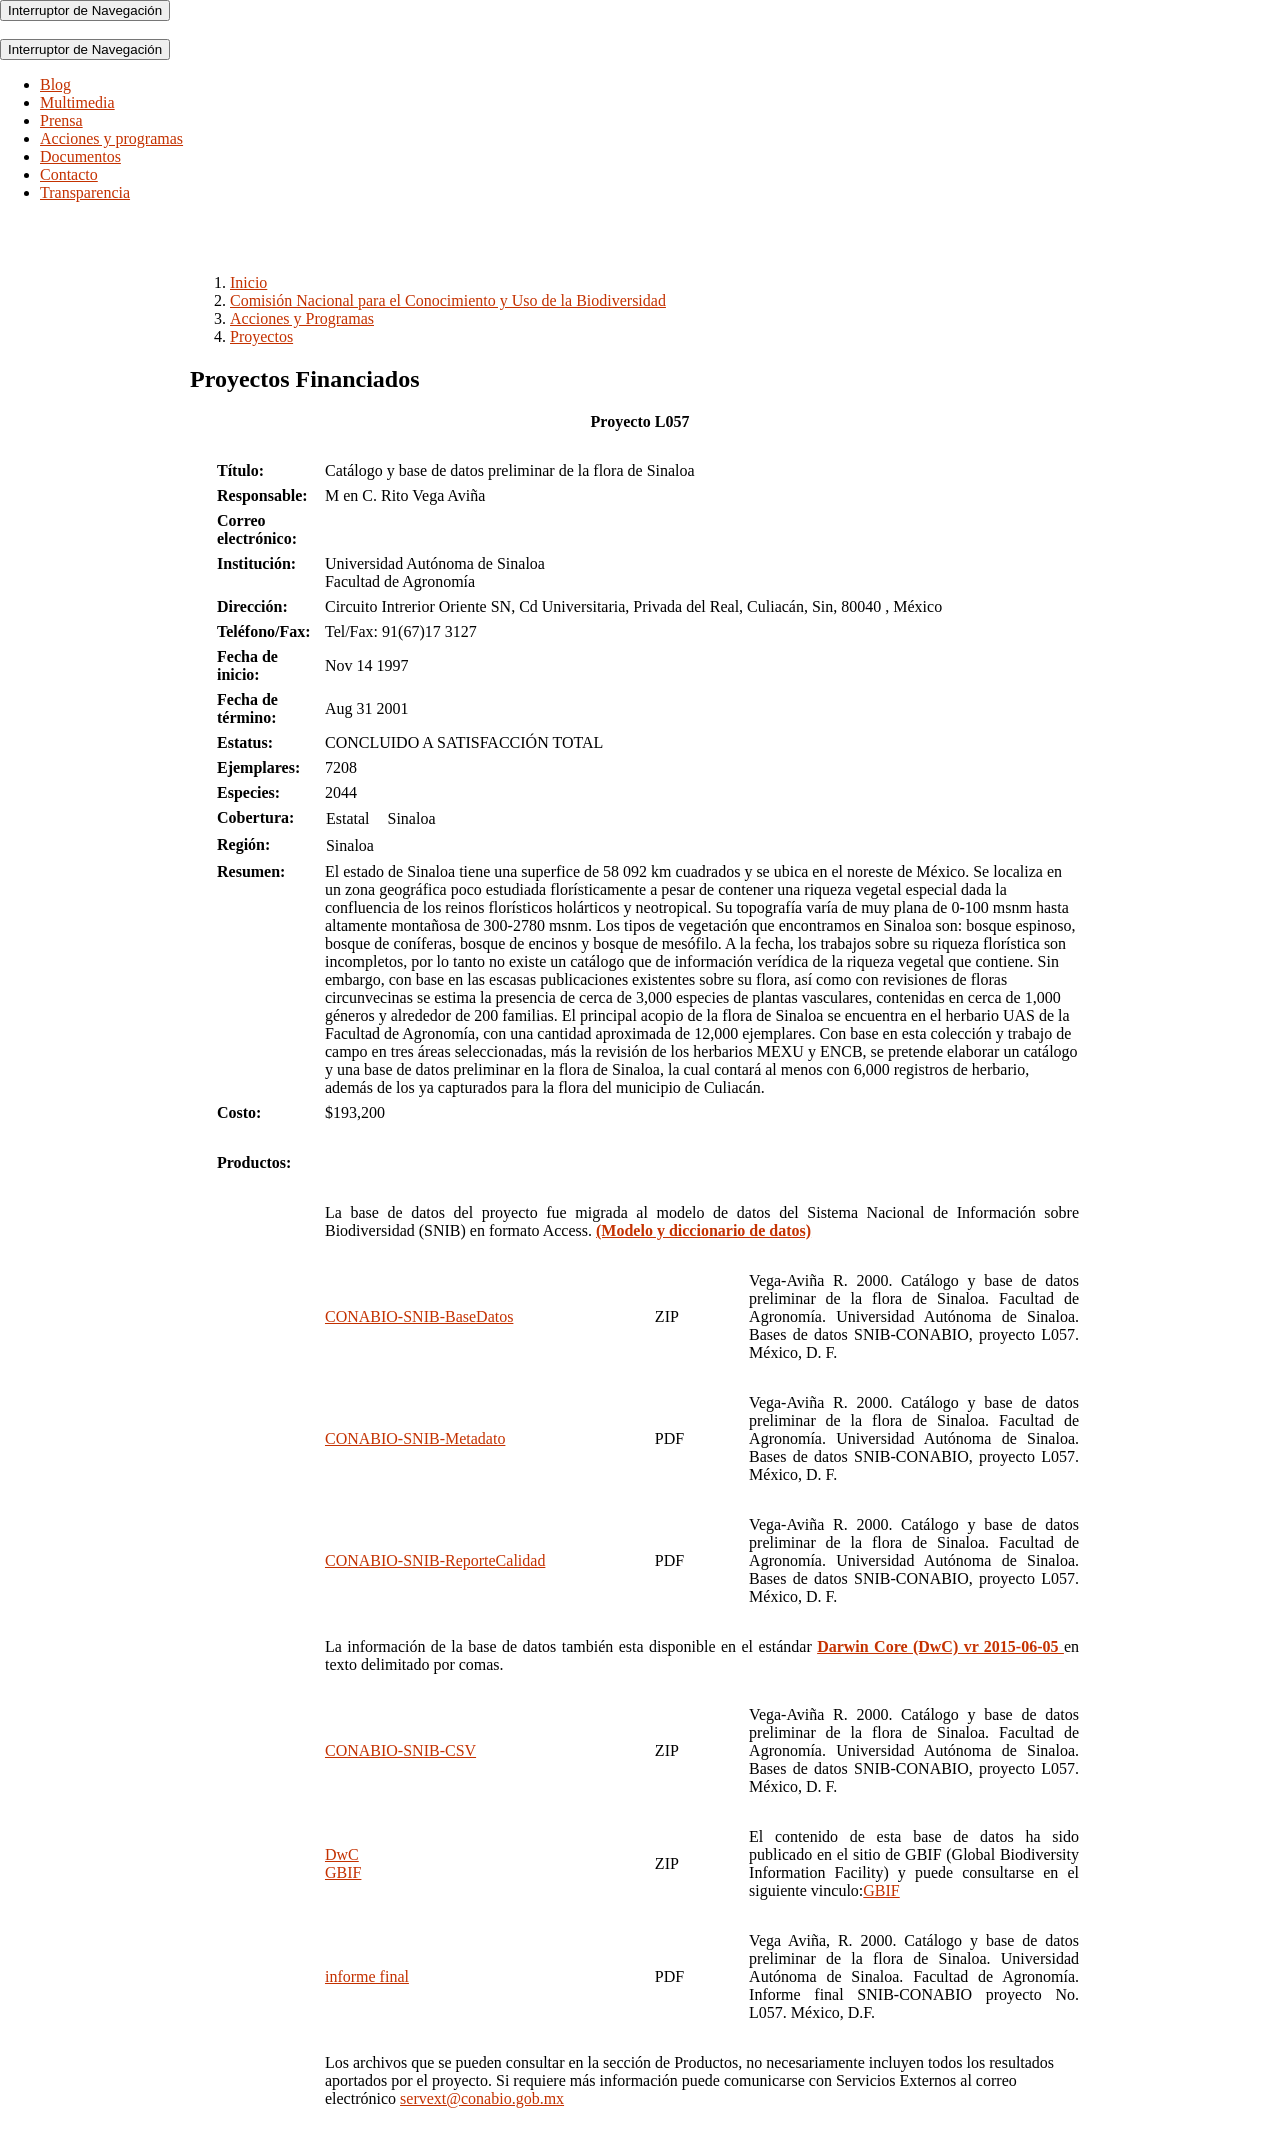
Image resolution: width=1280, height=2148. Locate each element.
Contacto (69, 174)
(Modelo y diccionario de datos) (703, 1230)
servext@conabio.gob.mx (482, 2098)
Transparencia (85, 192)
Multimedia (77, 102)
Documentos (80, 156)
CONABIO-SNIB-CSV (400, 1750)
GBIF (881, 1890)
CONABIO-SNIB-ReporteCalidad (435, 1560)
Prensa (61, 120)
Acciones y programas (111, 138)
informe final (367, 1976)
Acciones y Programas (302, 318)
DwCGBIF (343, 1863)
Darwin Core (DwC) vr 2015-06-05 (940, 1646)
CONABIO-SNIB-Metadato (415, 1438)
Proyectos (261, 336)
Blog (55, 84)
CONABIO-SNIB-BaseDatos (419, 1316)
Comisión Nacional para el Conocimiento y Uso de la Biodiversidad (448, 300)
